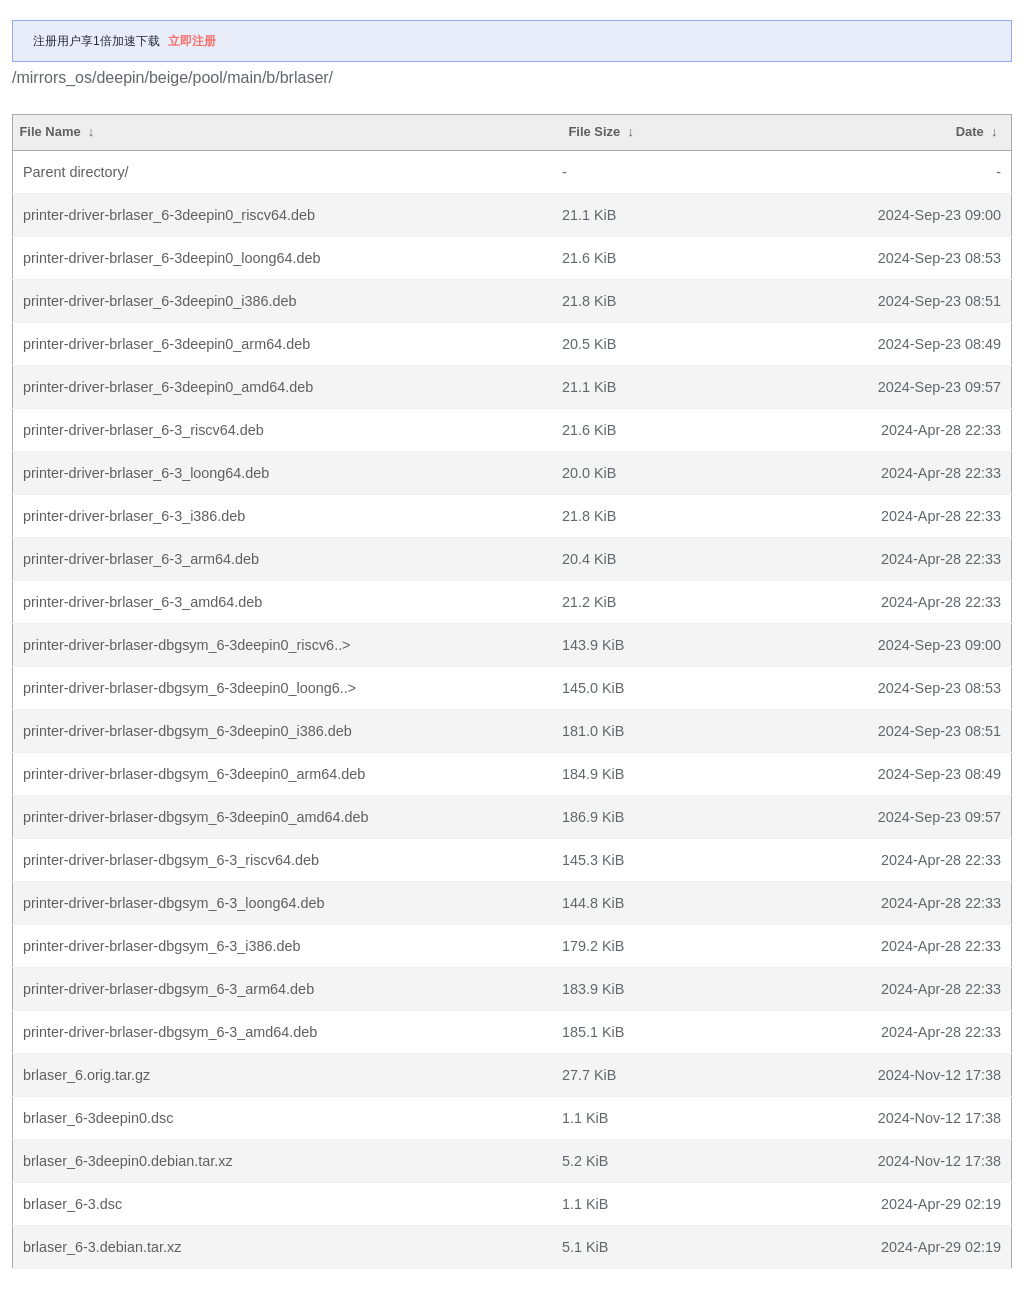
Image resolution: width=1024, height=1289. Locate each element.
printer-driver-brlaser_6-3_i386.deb (134, 516)
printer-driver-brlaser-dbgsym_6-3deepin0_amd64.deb (196, 817)
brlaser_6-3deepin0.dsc (98, 1118)
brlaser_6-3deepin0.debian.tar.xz (128, 1161)
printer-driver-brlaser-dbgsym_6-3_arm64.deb (168, 989)
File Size (594, 131)
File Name (49, 131)
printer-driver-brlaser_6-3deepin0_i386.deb (160, 301)
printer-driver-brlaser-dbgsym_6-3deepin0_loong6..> (189, 688)
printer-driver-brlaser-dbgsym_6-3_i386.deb (162, 946)
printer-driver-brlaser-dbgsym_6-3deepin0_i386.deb (187, 731)
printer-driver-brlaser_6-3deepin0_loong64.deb (172, 258)
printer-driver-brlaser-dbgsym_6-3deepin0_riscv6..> (187, 645)
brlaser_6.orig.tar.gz (86, 1075)
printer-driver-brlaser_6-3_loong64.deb (146, 473)
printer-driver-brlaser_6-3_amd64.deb (142, 602)
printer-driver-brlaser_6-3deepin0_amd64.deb (168, 387)
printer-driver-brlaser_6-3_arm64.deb (141, 559)
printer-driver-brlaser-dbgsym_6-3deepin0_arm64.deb (194, 774)
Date (970, 131)
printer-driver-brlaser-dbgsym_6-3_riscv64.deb (171, 860)
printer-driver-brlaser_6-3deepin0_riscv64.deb (169, 215)
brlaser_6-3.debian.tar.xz (102, 1247)
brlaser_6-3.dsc (72, 1204)
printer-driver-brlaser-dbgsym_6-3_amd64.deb (170, 1032)
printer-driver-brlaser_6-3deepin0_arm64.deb (166, 344)
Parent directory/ (76, 172)
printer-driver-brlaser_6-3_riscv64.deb (143, 430)
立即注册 (192, 41)
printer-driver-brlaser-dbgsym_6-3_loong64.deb (174, 903)
